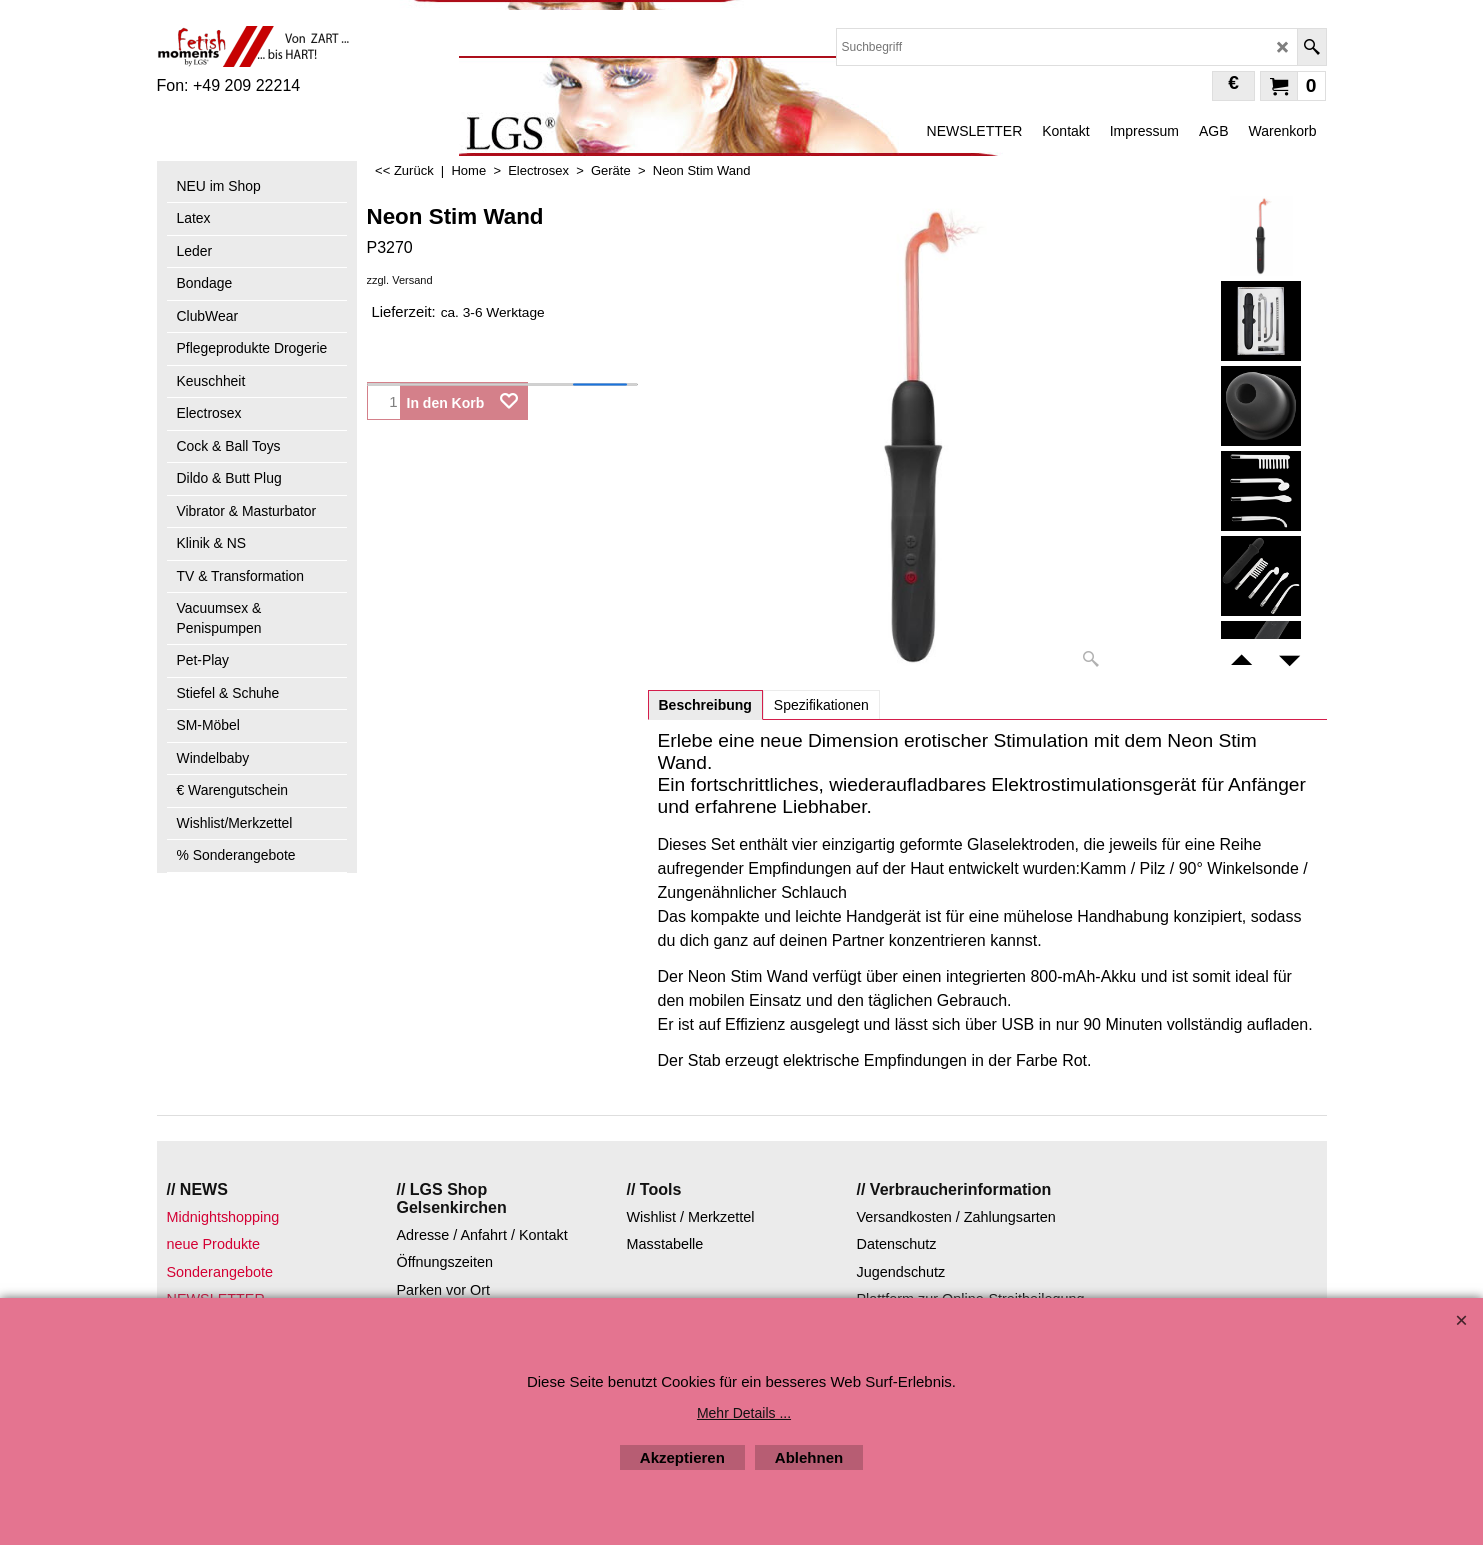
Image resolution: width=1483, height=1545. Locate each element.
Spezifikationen (821, 705)
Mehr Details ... (744, 1413)
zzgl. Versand (400, 280)
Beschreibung (705, 705)
